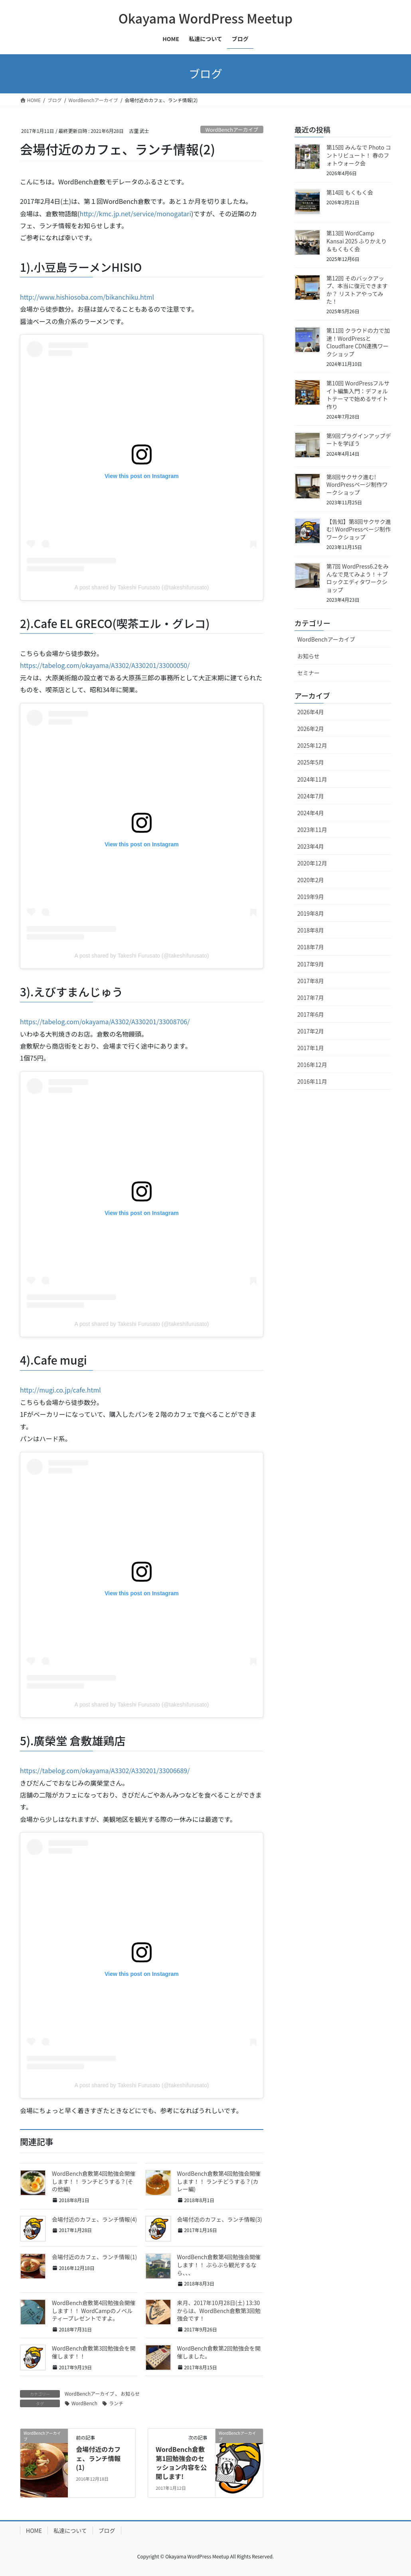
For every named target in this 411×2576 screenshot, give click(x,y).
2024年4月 (310, 813)
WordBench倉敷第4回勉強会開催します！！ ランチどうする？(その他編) (94, 2181)
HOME (34, 2531)
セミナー (308, 673)
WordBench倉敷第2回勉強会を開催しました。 (219, 2352)
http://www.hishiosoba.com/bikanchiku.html (87, 297)
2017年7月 (310, 998)
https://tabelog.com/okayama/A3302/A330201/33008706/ (105, 1021)
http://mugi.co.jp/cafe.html (60, 1390)
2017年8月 (310, 981)
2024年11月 (312, 779)
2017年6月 (310, 1014)
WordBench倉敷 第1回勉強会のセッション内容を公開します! (181, 2462)
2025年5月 (310, 762)
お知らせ (130, 2393)
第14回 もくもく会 (349, 192)
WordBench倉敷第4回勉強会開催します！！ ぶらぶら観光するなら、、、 (219, 2264)
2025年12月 (312, 745)
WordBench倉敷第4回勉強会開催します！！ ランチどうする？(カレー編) (219, 2181)
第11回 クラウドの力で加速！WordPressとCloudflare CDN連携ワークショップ (358, 342)
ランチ (116, 2403)
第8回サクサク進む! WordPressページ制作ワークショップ (356, 484)
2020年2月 (310, 880)
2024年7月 (310, 796)
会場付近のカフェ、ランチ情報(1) (94, 2257)
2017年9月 (310, 964)
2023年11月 (312, 830)
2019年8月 (310, 913)
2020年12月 (312, 863)
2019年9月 (310, 897)
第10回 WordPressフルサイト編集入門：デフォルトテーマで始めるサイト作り (357, 395)
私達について (70, 2531)
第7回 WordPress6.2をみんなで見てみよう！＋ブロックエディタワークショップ (357, 578)
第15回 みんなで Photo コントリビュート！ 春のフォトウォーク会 (358, 155)
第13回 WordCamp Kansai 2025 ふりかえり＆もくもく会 (356, 241)
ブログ (107, 2531)
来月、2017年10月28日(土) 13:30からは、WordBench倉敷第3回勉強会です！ (219, 2310)
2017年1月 (310, 1048)
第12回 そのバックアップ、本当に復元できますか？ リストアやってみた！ (357, 290)
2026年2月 (310, 729)
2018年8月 (310, 930)
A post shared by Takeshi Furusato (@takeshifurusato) (142, 587)
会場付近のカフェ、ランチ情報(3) (219, 2219)
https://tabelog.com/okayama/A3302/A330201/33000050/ (105, 665)
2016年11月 (312, 1081)
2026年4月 (310, 712)
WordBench (84, 2403)
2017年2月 (310, 1031)
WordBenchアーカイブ (232, 129)
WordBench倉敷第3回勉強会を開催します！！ (94, 2352)
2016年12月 (312, 1065)
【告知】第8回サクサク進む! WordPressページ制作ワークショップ (358, 529)
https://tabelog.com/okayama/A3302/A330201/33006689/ (105, 1770)
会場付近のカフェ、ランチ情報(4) (94, 2219)
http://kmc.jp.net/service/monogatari (135, 213)
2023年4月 (310, 846)
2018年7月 (310, 947)
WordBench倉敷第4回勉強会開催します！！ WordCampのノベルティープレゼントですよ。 (94, 2310)
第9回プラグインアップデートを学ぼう (358, 440)
